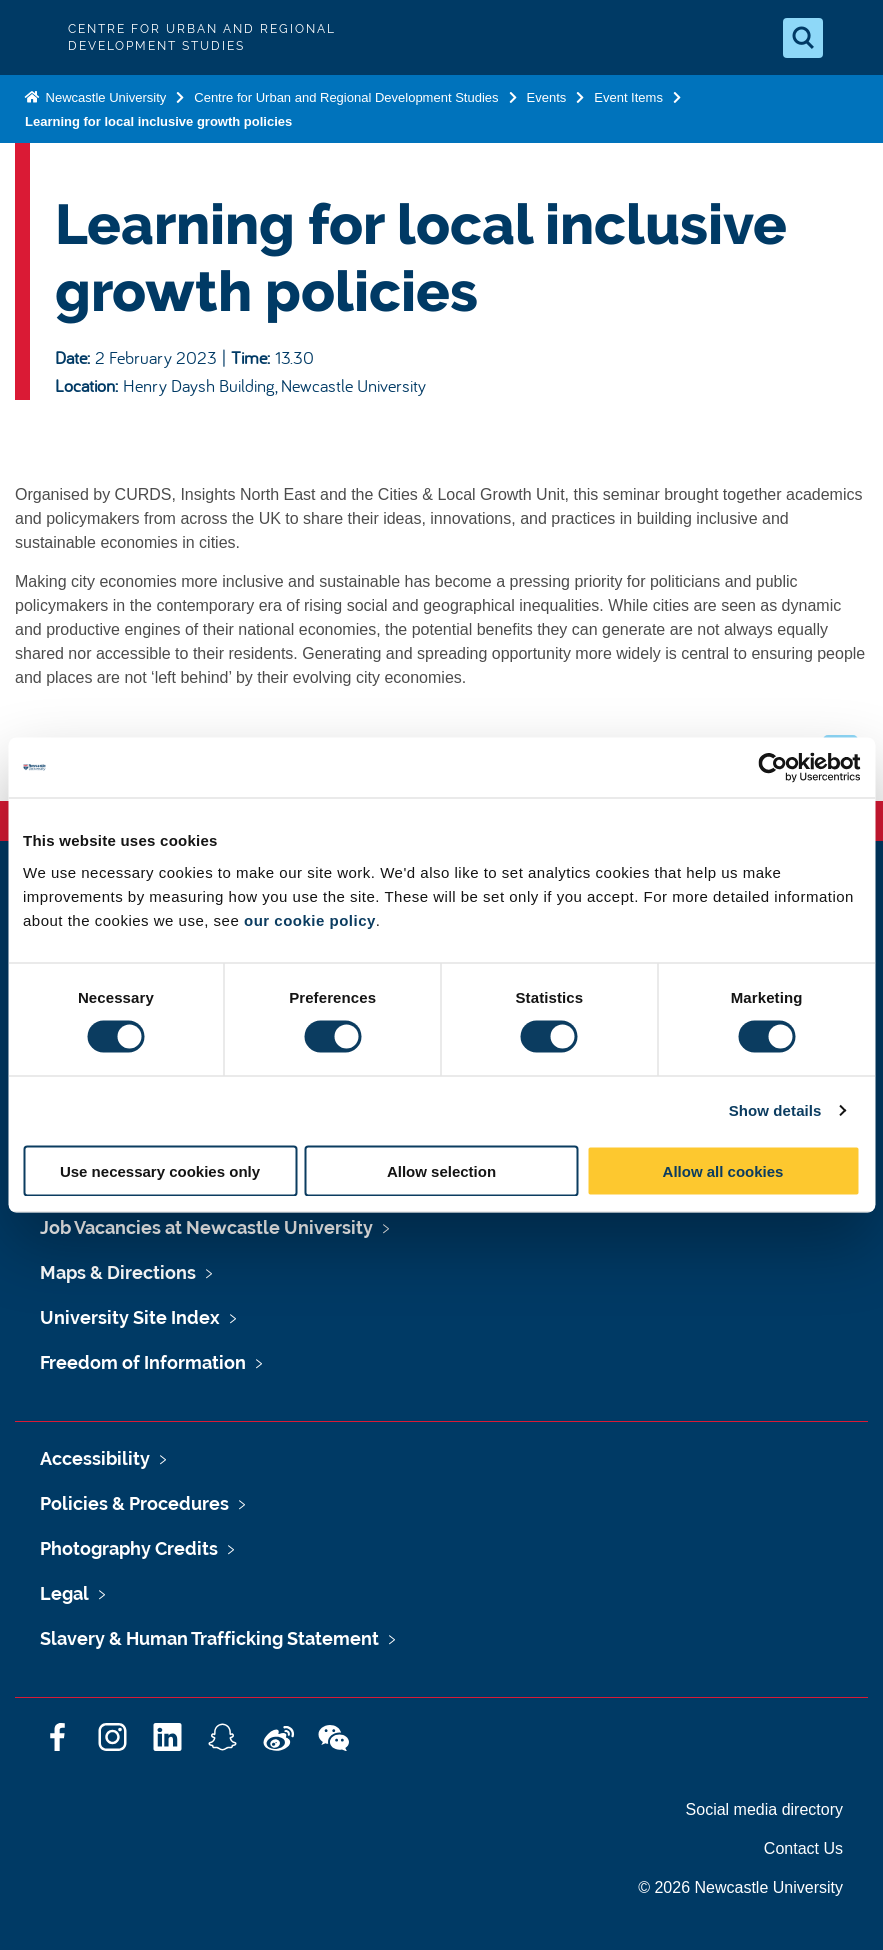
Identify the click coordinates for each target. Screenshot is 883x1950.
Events (547, 97)
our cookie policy (310, 919)
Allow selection (441, 1170)
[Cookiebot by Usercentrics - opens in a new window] (772, 768)
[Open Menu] (851, 38)
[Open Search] (803, 38)
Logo (32, 37)
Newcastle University (104, 97)
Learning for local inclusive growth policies (158, 121)
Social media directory (764, 1809)
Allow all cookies (723, 1170)
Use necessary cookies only (160, 1170)
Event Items (628, 97)
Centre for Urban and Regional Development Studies (346, 97)
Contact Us (803, 1848)
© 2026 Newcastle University (740, 1887)
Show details (775, 1110)
